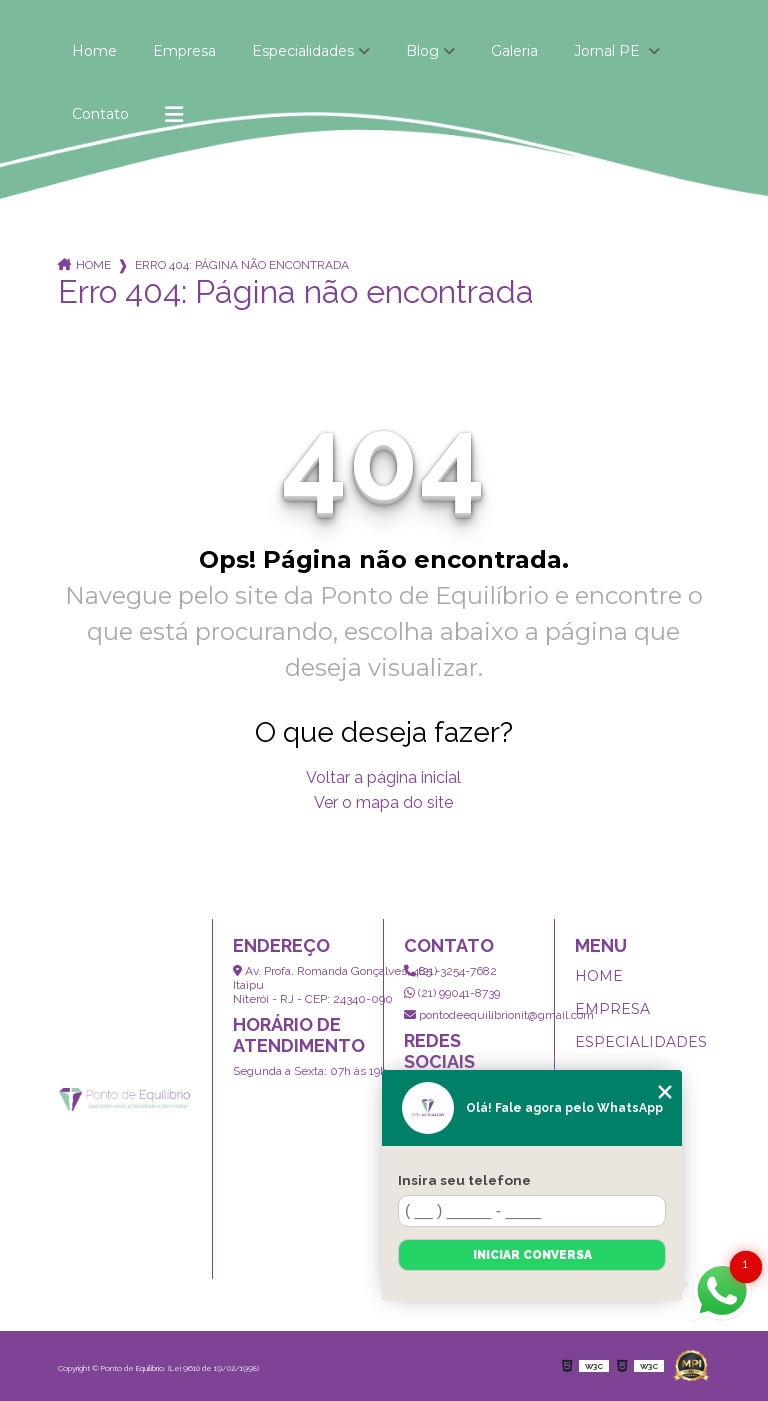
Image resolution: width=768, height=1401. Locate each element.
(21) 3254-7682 (450, 971)
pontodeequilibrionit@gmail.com (499, 1015)
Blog (422, 51)
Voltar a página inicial (383, 777)
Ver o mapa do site (383, 802)
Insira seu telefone (464, 1180)
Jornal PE (609, 51)
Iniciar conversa (532, 1255)
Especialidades (303, 51)
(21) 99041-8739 (452, 993)
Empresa (184, 51)
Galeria (514, 51)
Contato (100, 114)
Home (94, 51)
